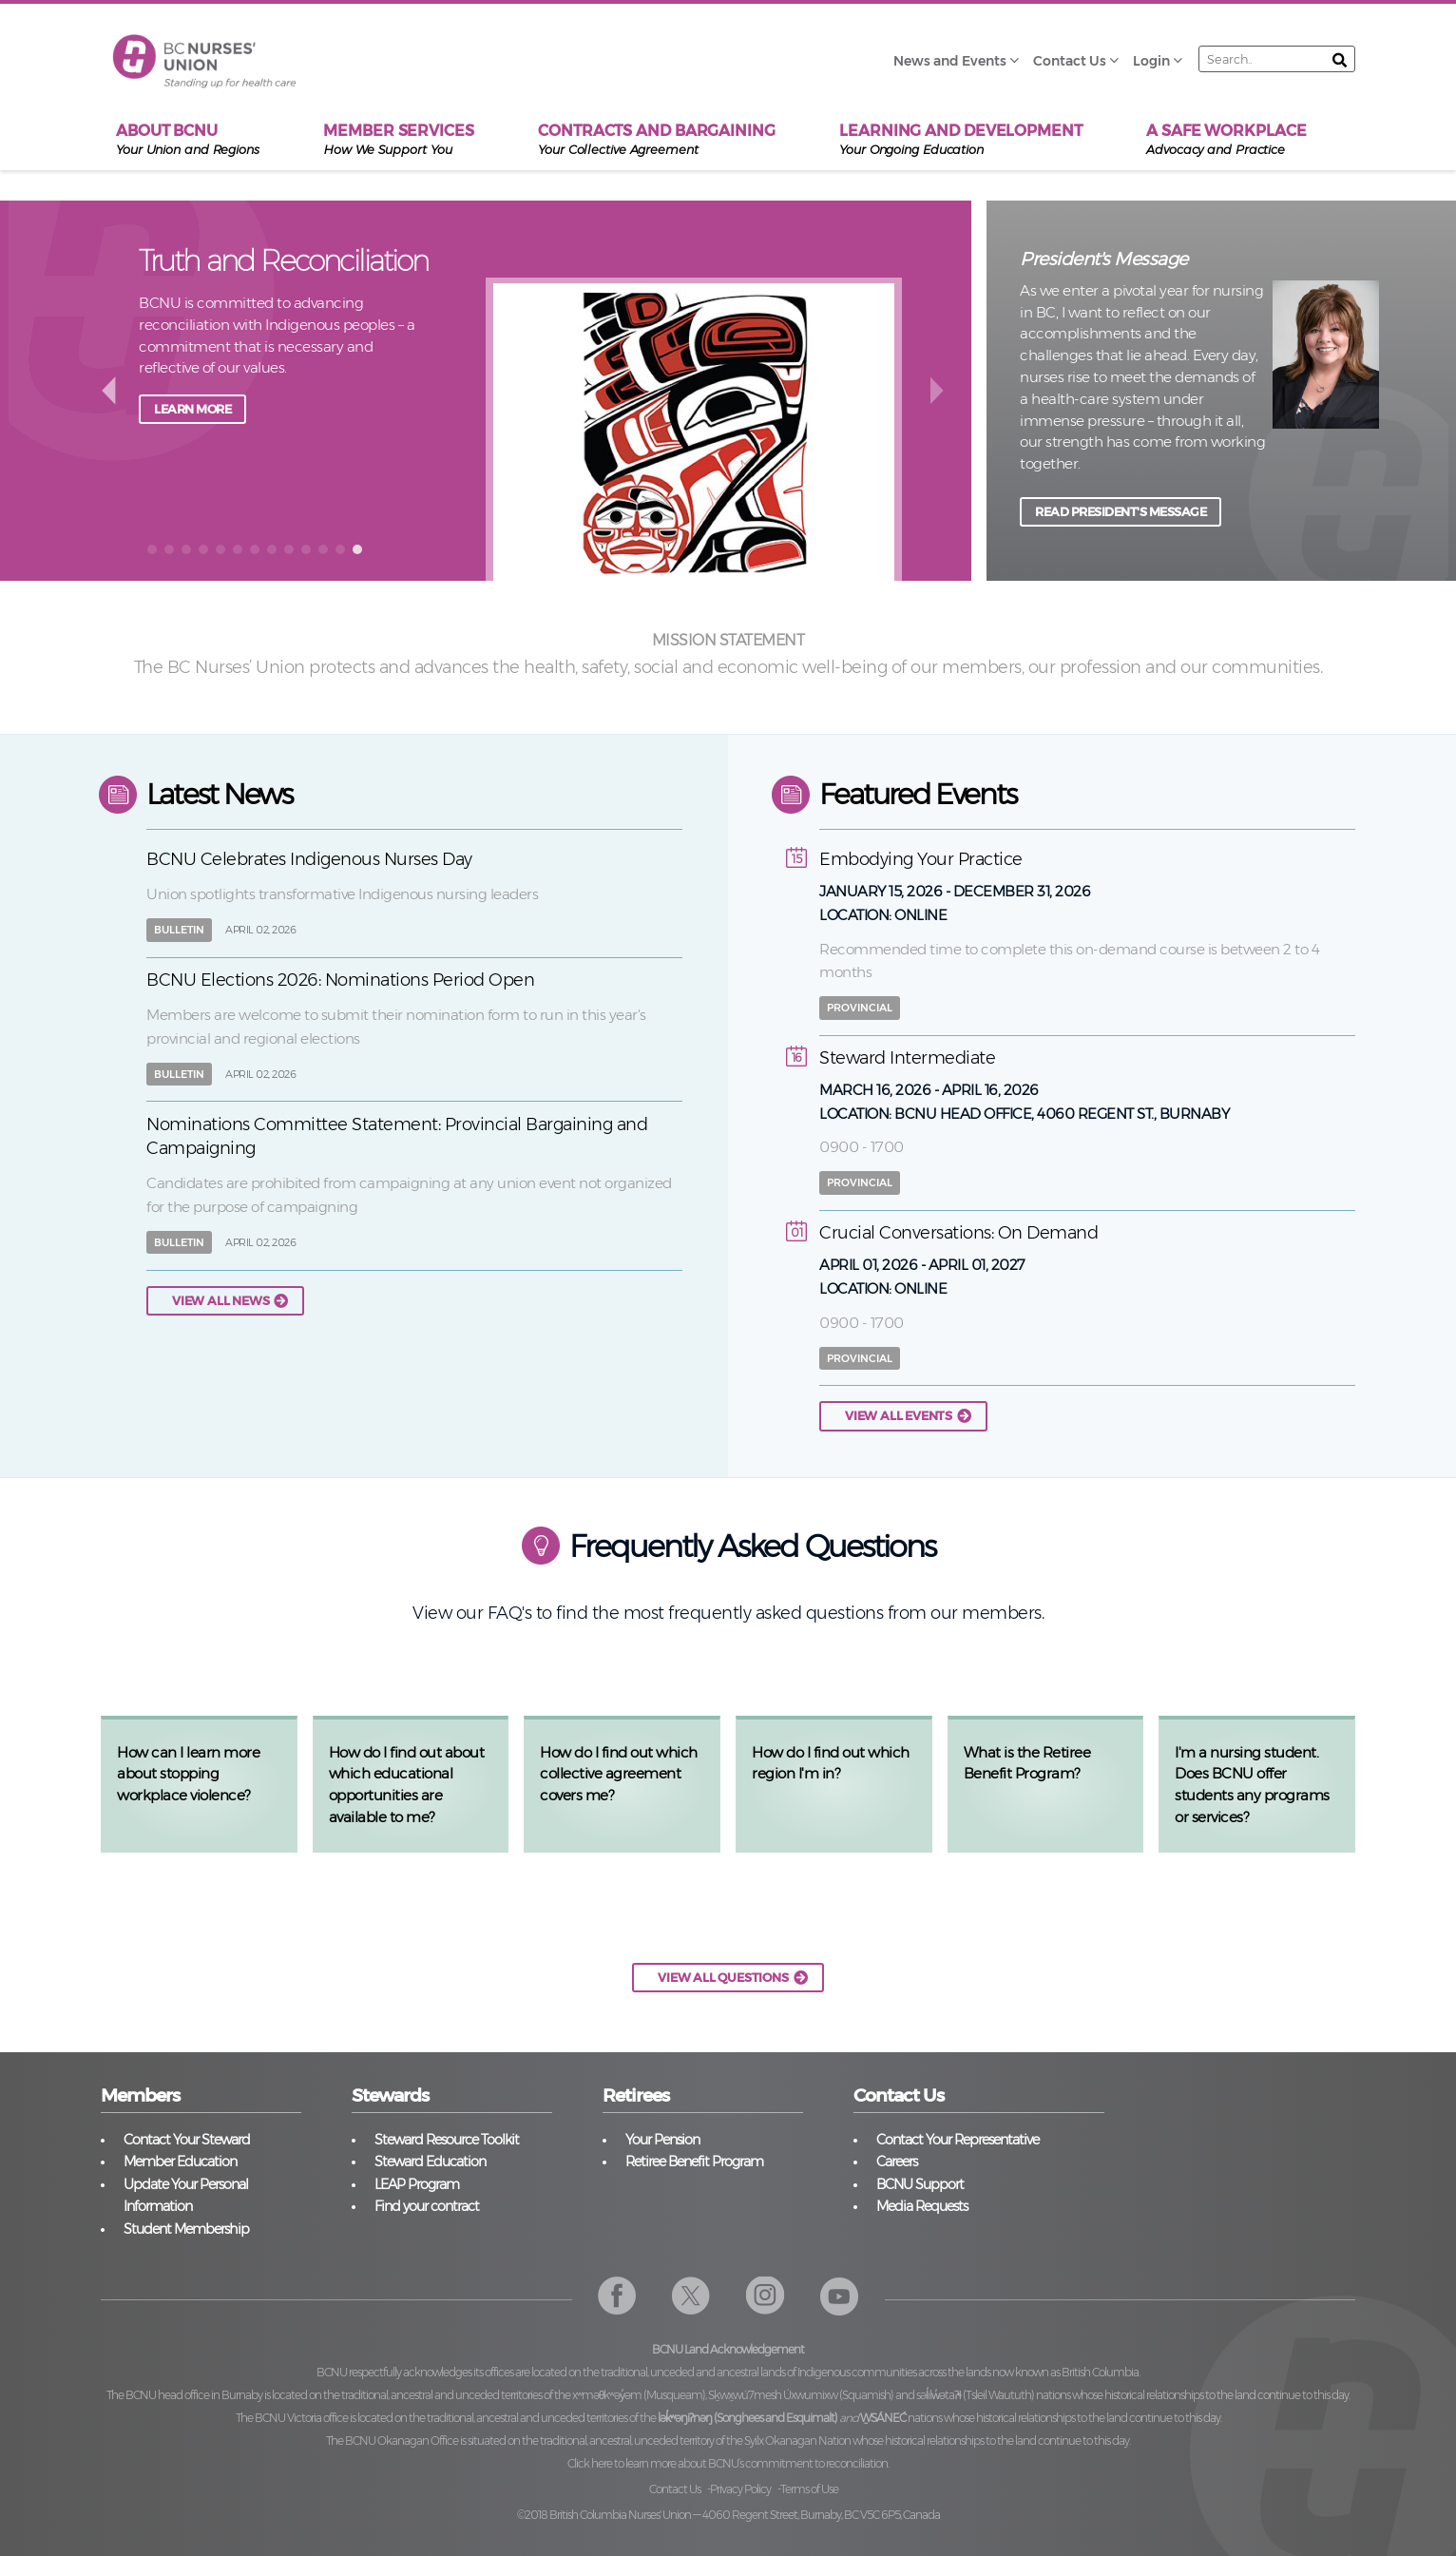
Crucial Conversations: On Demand (958, 1232)
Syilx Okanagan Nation (797, 2440)
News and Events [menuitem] (949, 60)
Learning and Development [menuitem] (960, 140)
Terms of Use (809, 2489)
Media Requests (921, 2206)
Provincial (859, 1007)
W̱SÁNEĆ (883, 2418)
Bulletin (179, 929)
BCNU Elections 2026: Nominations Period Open (340, 980)
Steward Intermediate (907, 1057)
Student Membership (186, 2229)
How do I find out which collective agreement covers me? (619, 1774)
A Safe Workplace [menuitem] (1226, 140)
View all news (220, 1301)
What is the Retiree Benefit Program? (1027, 1763)
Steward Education (430, 2161)
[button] (152, 549)
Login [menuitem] (1151, 60)
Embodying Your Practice (921, 859)
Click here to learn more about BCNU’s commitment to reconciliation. (728, 2463)
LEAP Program (416, 2184)
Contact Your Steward (187, 2139)
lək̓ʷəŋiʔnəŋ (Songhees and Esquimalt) (747, 2418)
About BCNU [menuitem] (187, 140)
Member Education (180, 2161)
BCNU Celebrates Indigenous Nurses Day (309, 859)
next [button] (938, 389)
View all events (898, 1416)
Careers (896, 2161)
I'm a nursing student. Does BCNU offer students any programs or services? (1252, 1784)
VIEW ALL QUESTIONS (723, 1977)
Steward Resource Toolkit (446, 2139)
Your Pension (662, 2139)
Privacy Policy (740, 2489)
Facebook (617, 2296)
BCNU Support (920, 2184)
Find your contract (426, 2206)
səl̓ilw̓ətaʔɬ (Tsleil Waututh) (975, 2395)
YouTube (839, 2296)
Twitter (691, 2296)
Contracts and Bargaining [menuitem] (657, 140)
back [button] (108, 389)
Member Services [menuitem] (398, 140)
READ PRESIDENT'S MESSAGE (1120, 512)
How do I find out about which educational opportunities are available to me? (407, 1784)
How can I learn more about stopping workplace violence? (188, 1774)
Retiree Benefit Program (694, 2161)
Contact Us (674, 2489)
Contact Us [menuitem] (1069, 60)
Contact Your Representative (957, 2139)
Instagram (765, 2296)
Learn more (192, 478)
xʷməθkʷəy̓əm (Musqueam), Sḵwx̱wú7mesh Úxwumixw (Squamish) (733, 2395)
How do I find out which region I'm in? (831, 1763)
